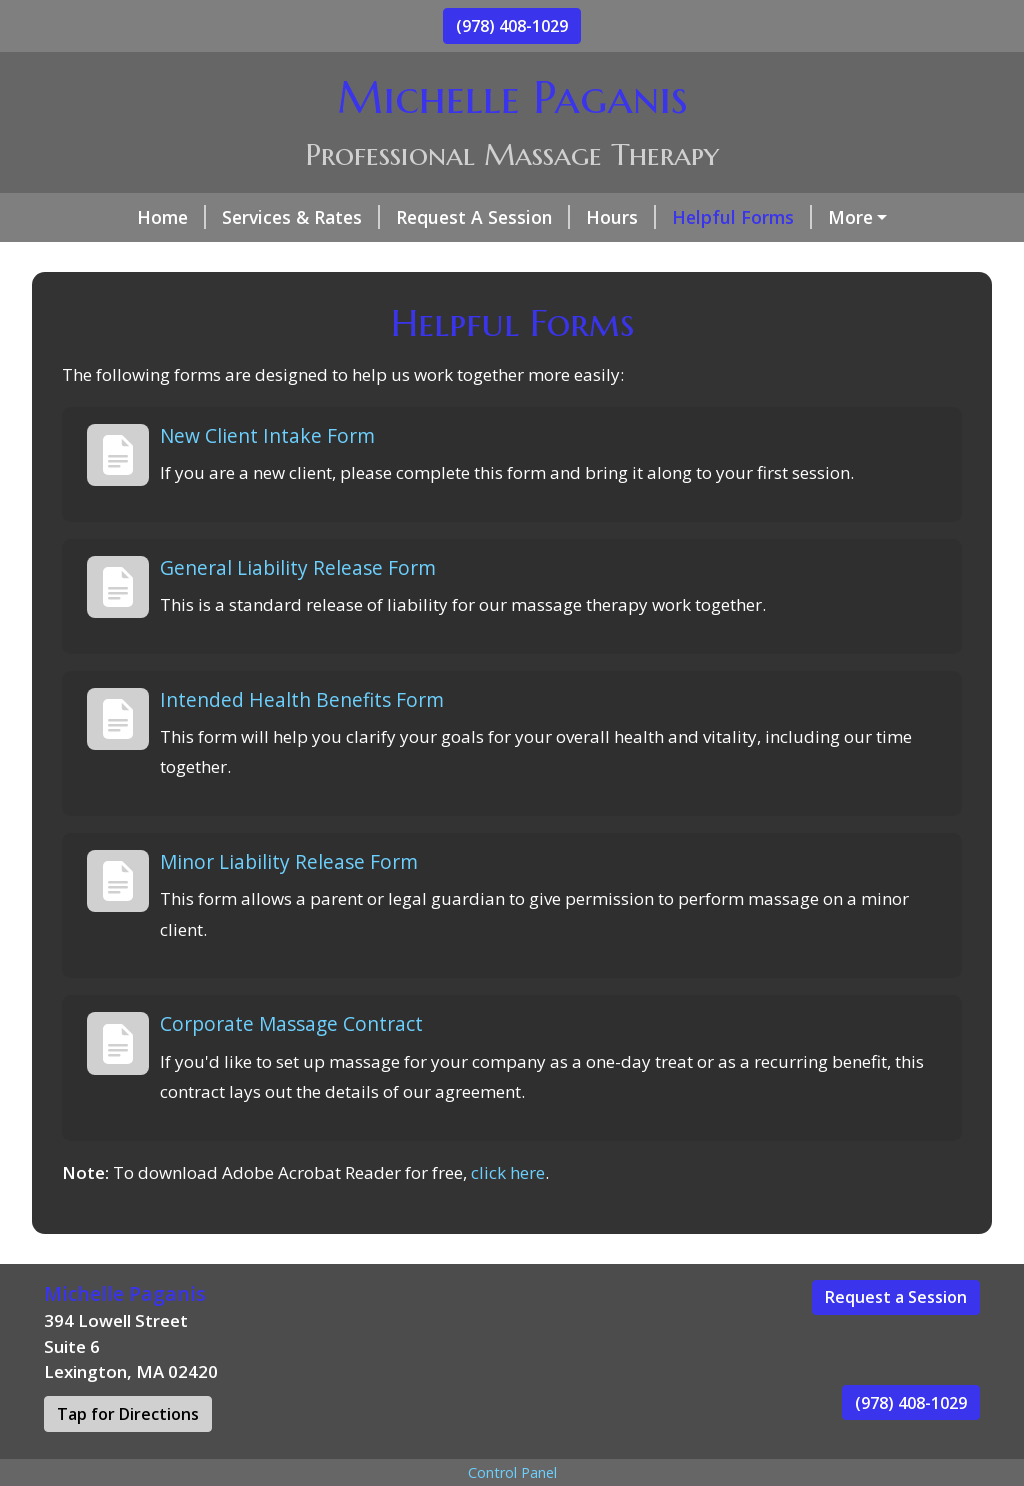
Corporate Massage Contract (291, 1066)
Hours (544, 217)
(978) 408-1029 (512, 26)
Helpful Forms (665, 217)
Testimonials (242, 260)
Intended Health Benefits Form (302, 741)
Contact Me (809, 217)
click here (508, 1214)
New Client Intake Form (267, 477)
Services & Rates (224, 217)
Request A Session (406, 217)
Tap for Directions (128, 1456)
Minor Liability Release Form (289, 903)
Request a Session (896, 1340)
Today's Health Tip (401, 260)
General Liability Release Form (298, 609)
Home (94, 217)
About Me (111, 260)
